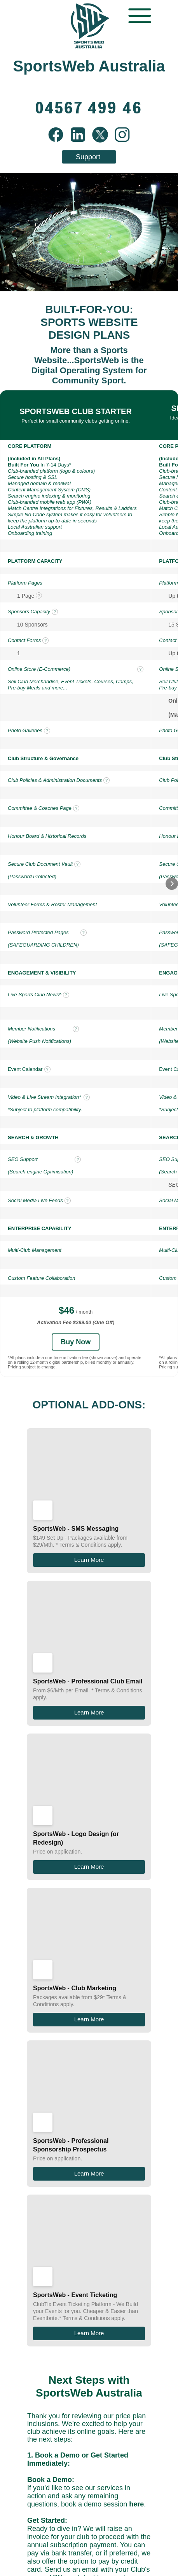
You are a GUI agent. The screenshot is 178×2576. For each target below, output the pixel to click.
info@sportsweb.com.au (100, 2136)
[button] (172, 883)
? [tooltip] (39, 595)
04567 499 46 (101, 2144)
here (136, 2005)
